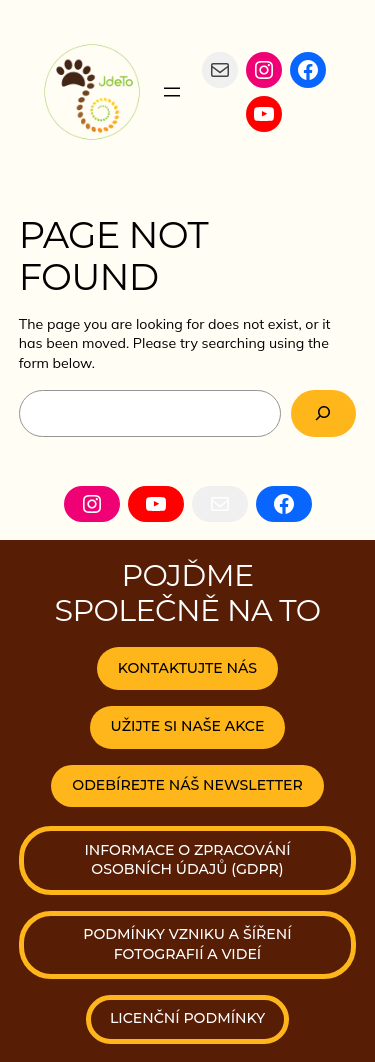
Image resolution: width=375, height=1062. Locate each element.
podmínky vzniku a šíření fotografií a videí (187, 944)
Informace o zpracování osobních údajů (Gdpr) (187, 860)
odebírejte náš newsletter (187, 785)
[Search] (324, 413)
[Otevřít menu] (172, 92)
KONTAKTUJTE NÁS (187, 668)
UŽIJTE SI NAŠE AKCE (188, 726)
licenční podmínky (187, 1018)
